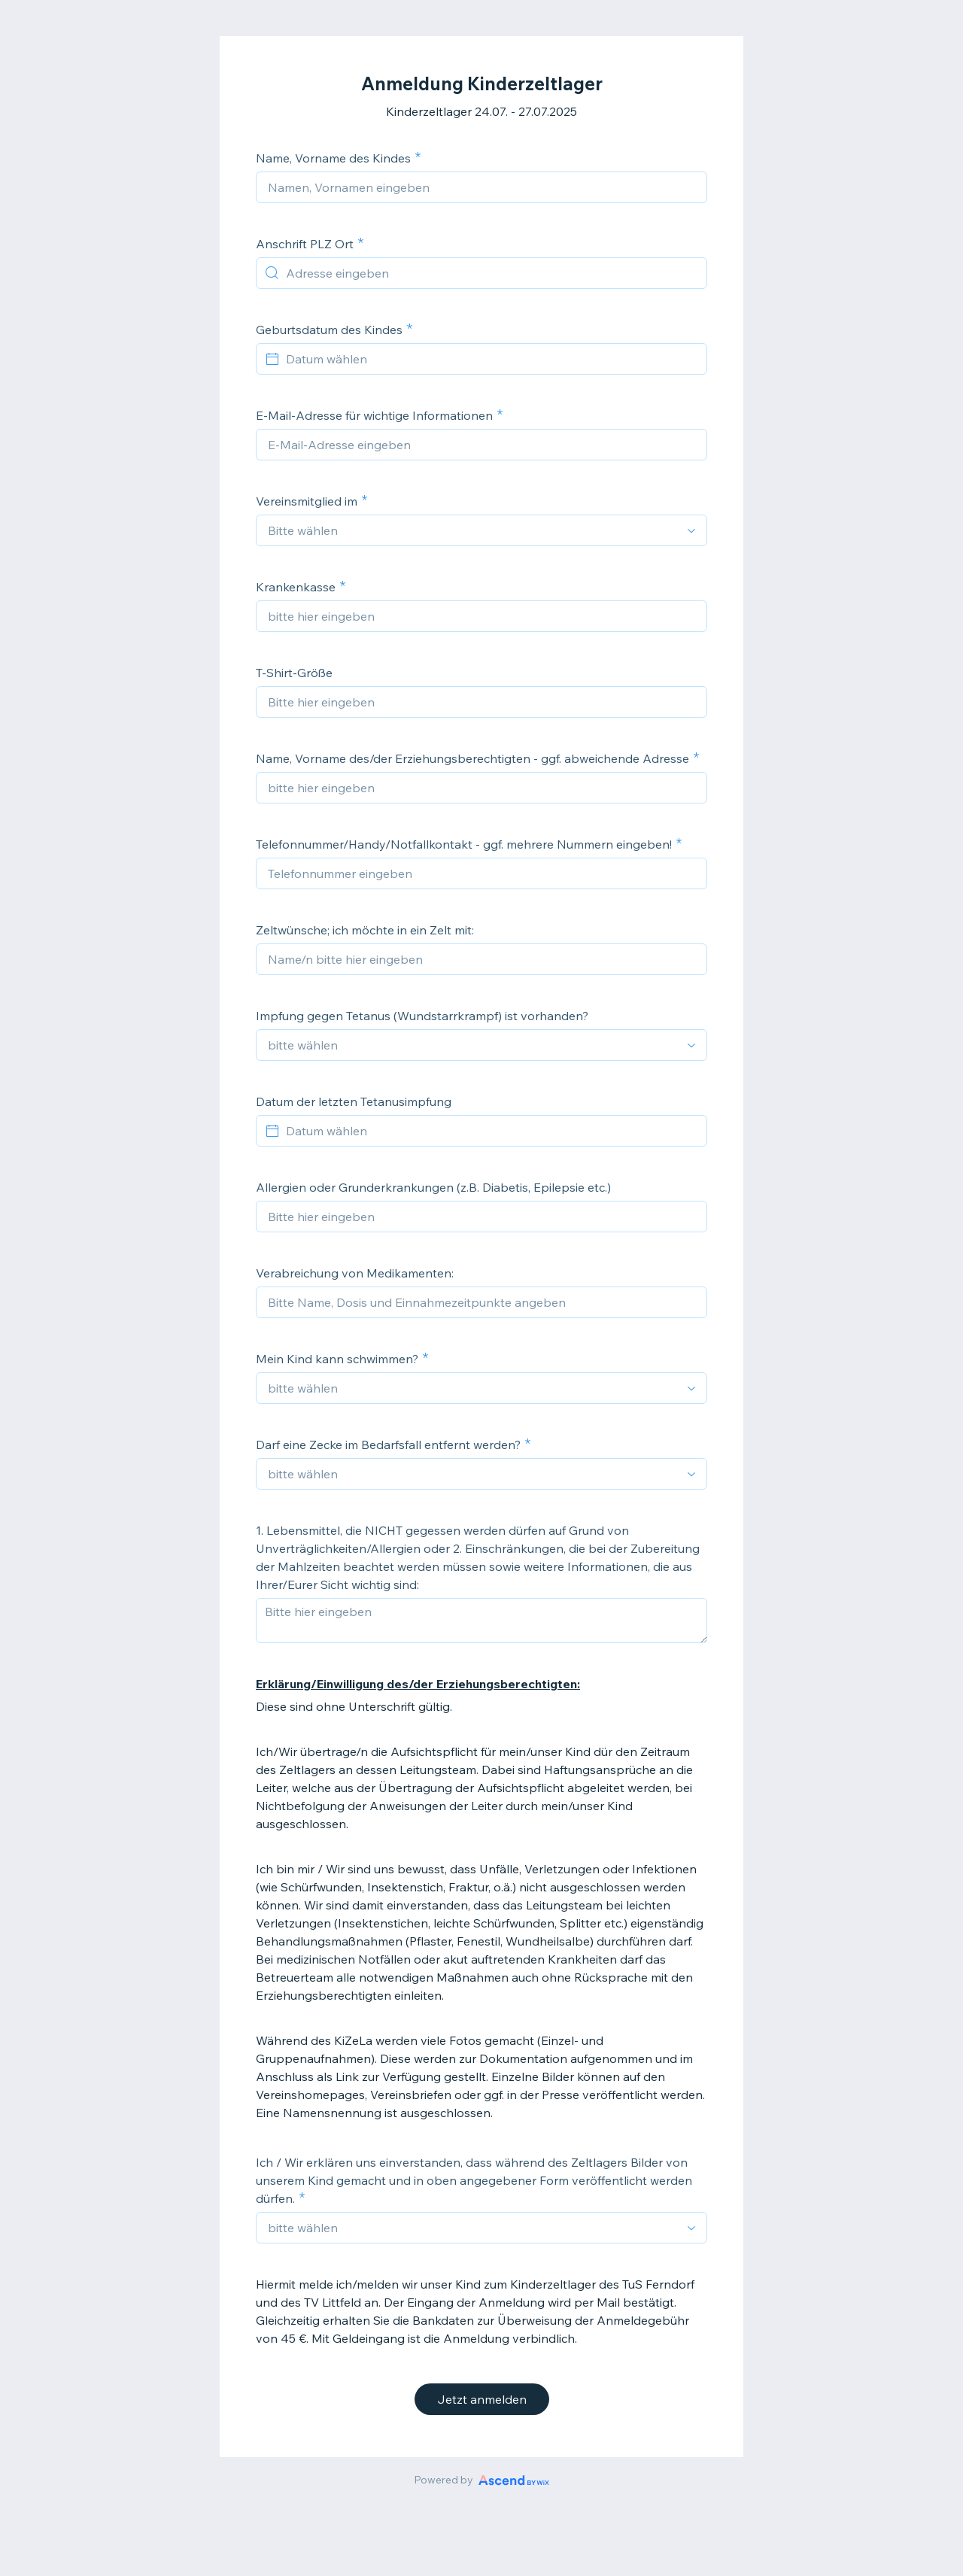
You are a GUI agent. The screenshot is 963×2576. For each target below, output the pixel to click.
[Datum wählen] (490, 359)
